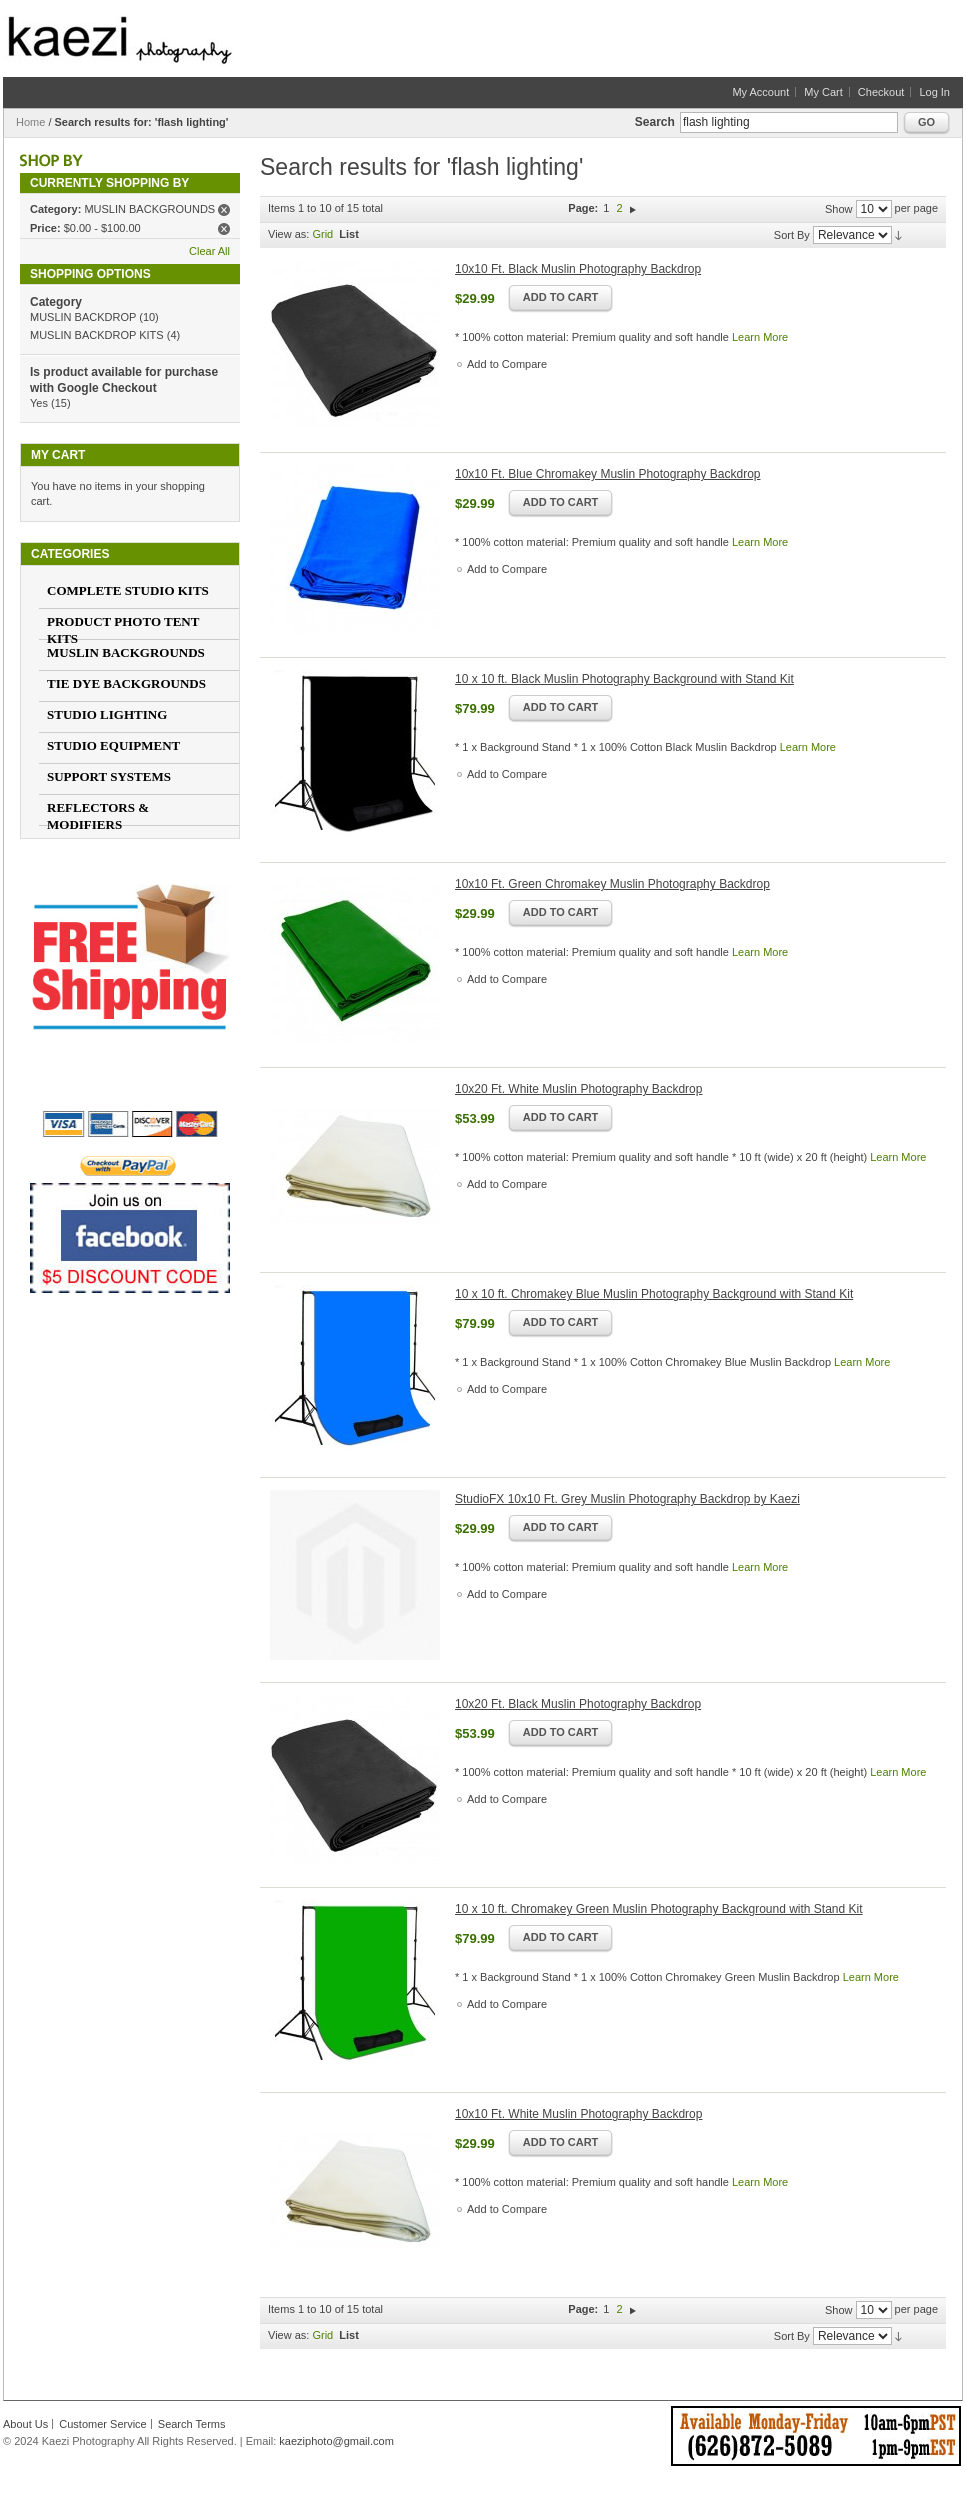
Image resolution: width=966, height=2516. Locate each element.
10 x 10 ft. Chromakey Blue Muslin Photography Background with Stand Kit (654, 1294)
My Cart (823, 92)
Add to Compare (507, 364)
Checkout (881, 92)
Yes (39, 403)
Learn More (760, 337)
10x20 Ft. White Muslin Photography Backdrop (578, 1089)
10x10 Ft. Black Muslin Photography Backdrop (578, 269)
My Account (760, 92)
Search (655, 122)
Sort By (792, 235)
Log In (934, 92)
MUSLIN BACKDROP (83, 317)
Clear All (209, 251)
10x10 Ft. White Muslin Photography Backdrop (578, 2114)
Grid (322, 234)
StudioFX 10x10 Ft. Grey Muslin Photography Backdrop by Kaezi (627, 1499)
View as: (288, 234)
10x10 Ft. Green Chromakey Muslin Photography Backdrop (612, 884)
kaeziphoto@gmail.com (336, 2441)
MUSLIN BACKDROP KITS (97, 335)
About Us (25, 2424)
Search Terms (192, 2424)
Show (839, 209)
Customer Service (102, 2424)
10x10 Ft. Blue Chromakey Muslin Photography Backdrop (608, 474)
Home (30, 122)
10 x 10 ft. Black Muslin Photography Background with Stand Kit (624, 679)
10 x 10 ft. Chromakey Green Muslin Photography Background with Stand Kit (659, 1909)
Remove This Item (224, 210)
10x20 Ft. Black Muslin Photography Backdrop (578, 1704)
